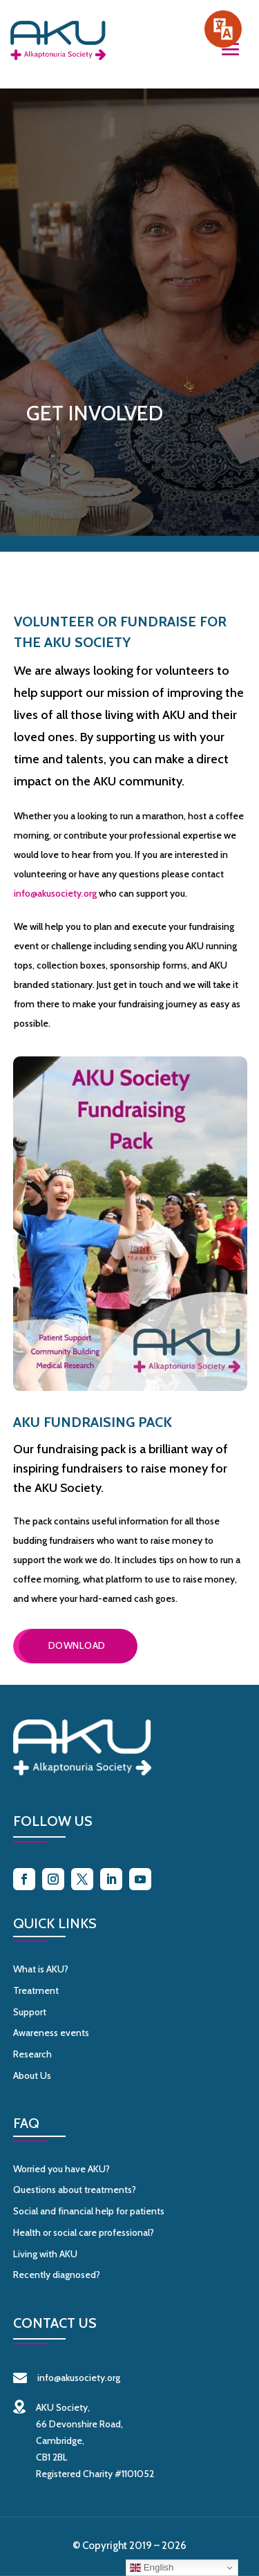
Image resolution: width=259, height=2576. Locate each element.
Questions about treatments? (74, 2189)
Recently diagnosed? (56, 2274)
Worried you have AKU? (61, 2169)
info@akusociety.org (55, 893)
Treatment (36, 1990)
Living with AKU (45, 2254)
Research (32, 2054)
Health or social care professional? (83, 2232)
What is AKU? (40, 1969)
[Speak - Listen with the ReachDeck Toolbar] (223, 29)
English (151, 2567)
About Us (32, 2075)
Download (77, 1645)
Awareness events (51, 2032)
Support (29, 2012)
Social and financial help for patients (88, 2211)
